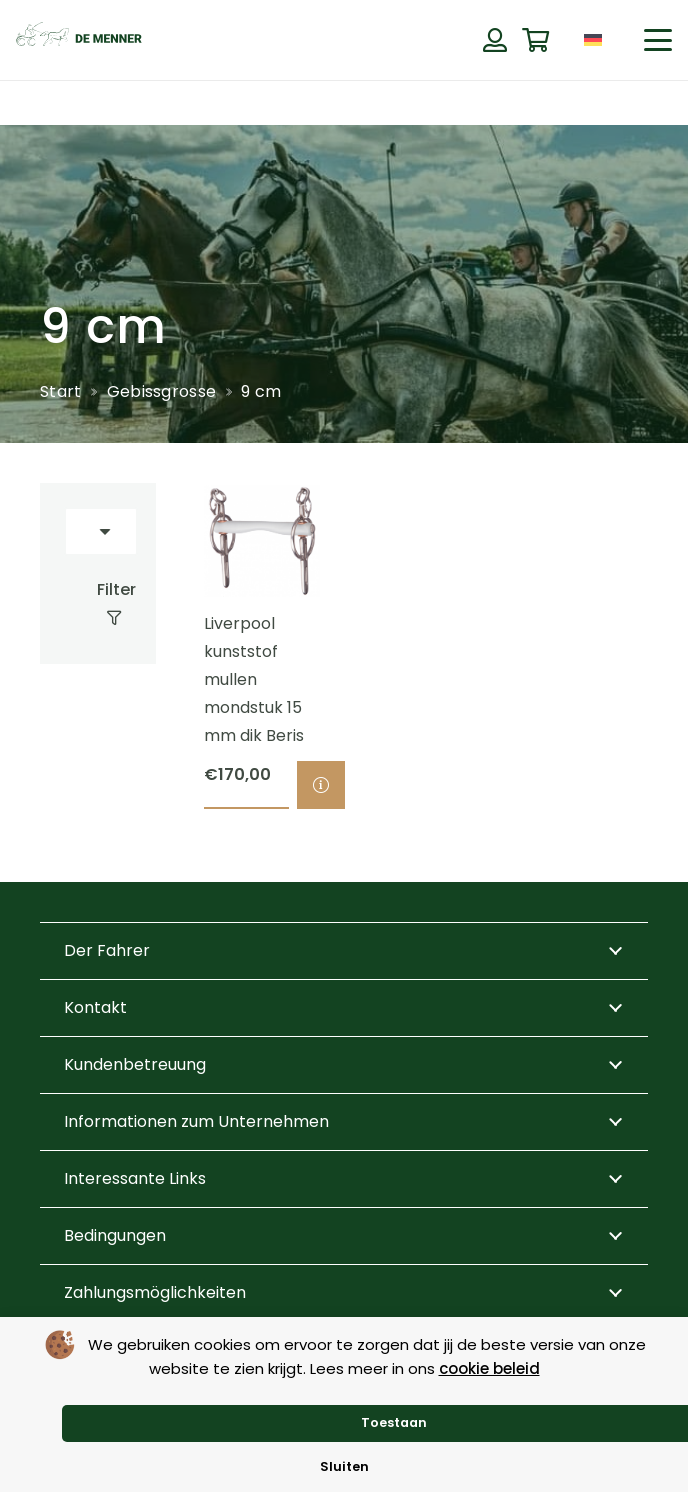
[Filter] (98, 604)
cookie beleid (489, 1368)
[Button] (494, 40)
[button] (658, 40)
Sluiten (344, 1466)
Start (61, 391)
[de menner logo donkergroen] (79, 40)
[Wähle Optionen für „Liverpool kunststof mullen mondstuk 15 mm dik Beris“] (321, 786)
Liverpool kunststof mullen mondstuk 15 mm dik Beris (254, 680)
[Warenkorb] (535, 40)
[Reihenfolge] (101, 531)
